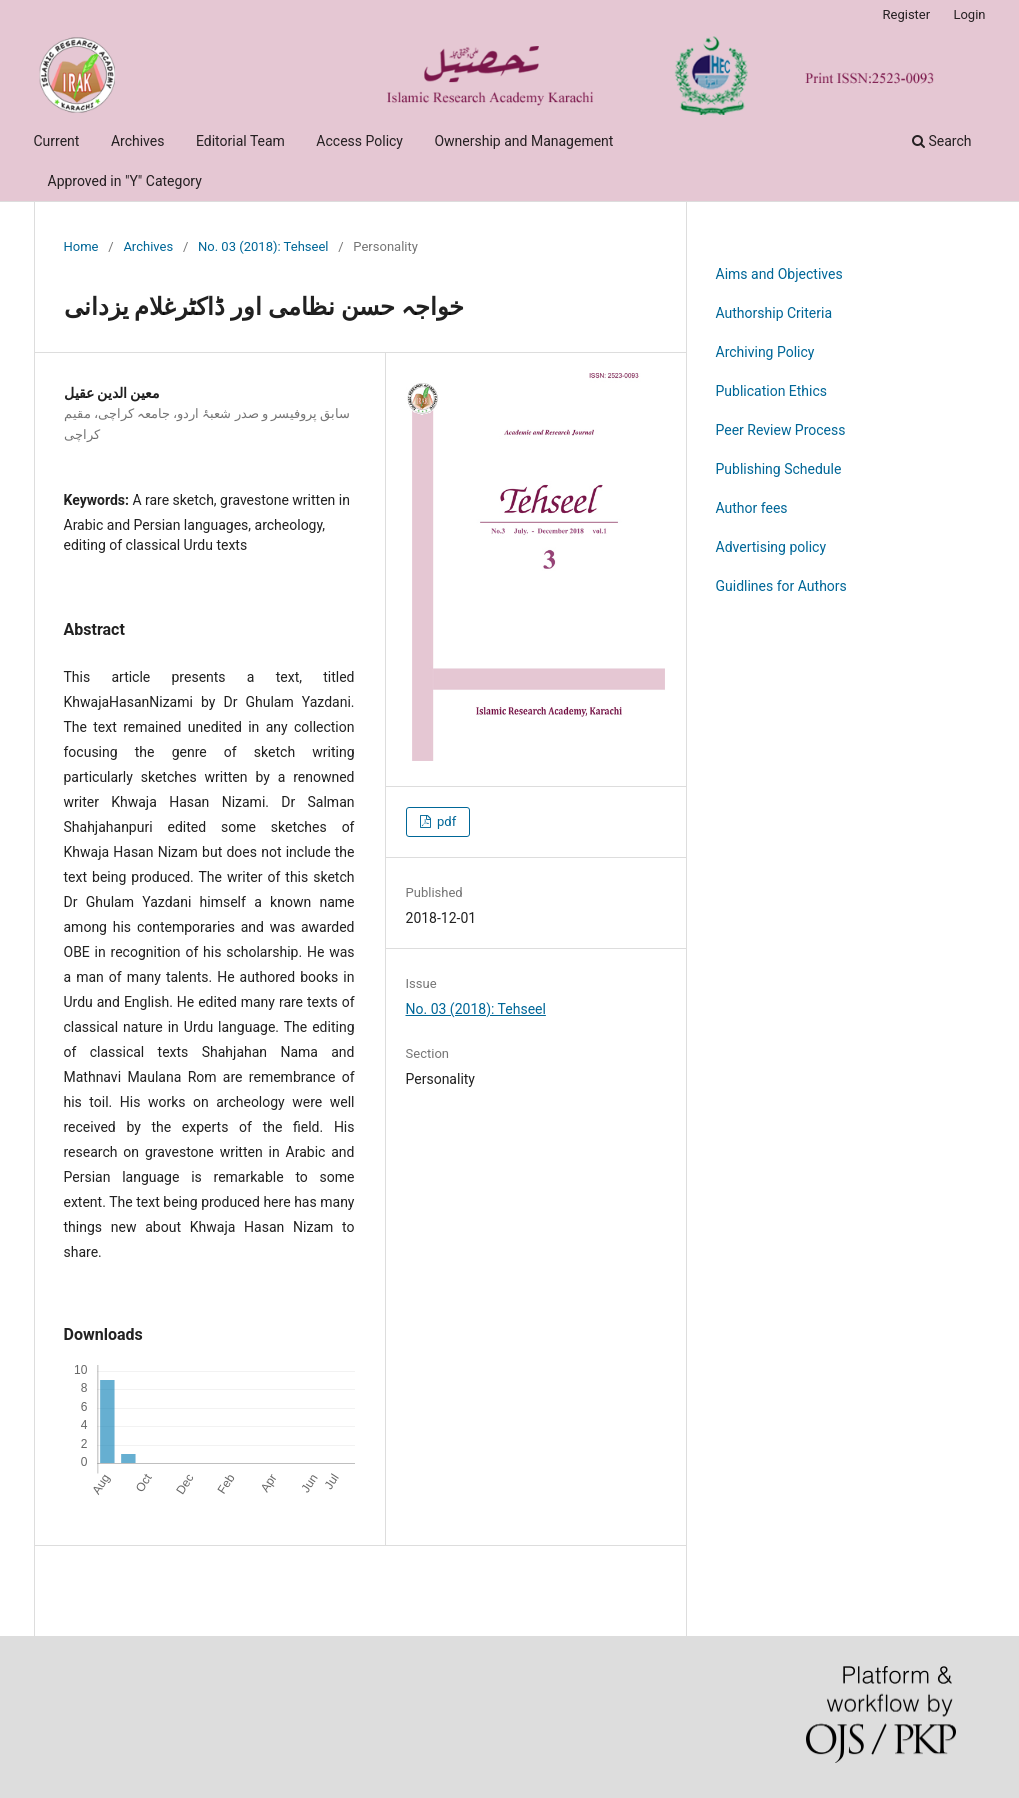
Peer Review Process (781, 430)
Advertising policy (771, 547)
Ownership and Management (523, 141)
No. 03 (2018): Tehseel (263, 246)
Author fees (752, 508)
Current (57, 141)
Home (81, 246)
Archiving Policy (765, 352)
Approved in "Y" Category (125, 181)
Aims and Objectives (779, 274)
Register (907, 14)
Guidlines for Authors (781, 586)
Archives (138, 141)
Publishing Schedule (779, 469)
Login (969, 14)
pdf (445, 821)
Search (941, 141)
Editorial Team (240, 141)
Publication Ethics (772, 391)
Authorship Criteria (774, 313)
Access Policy (359, 141)
